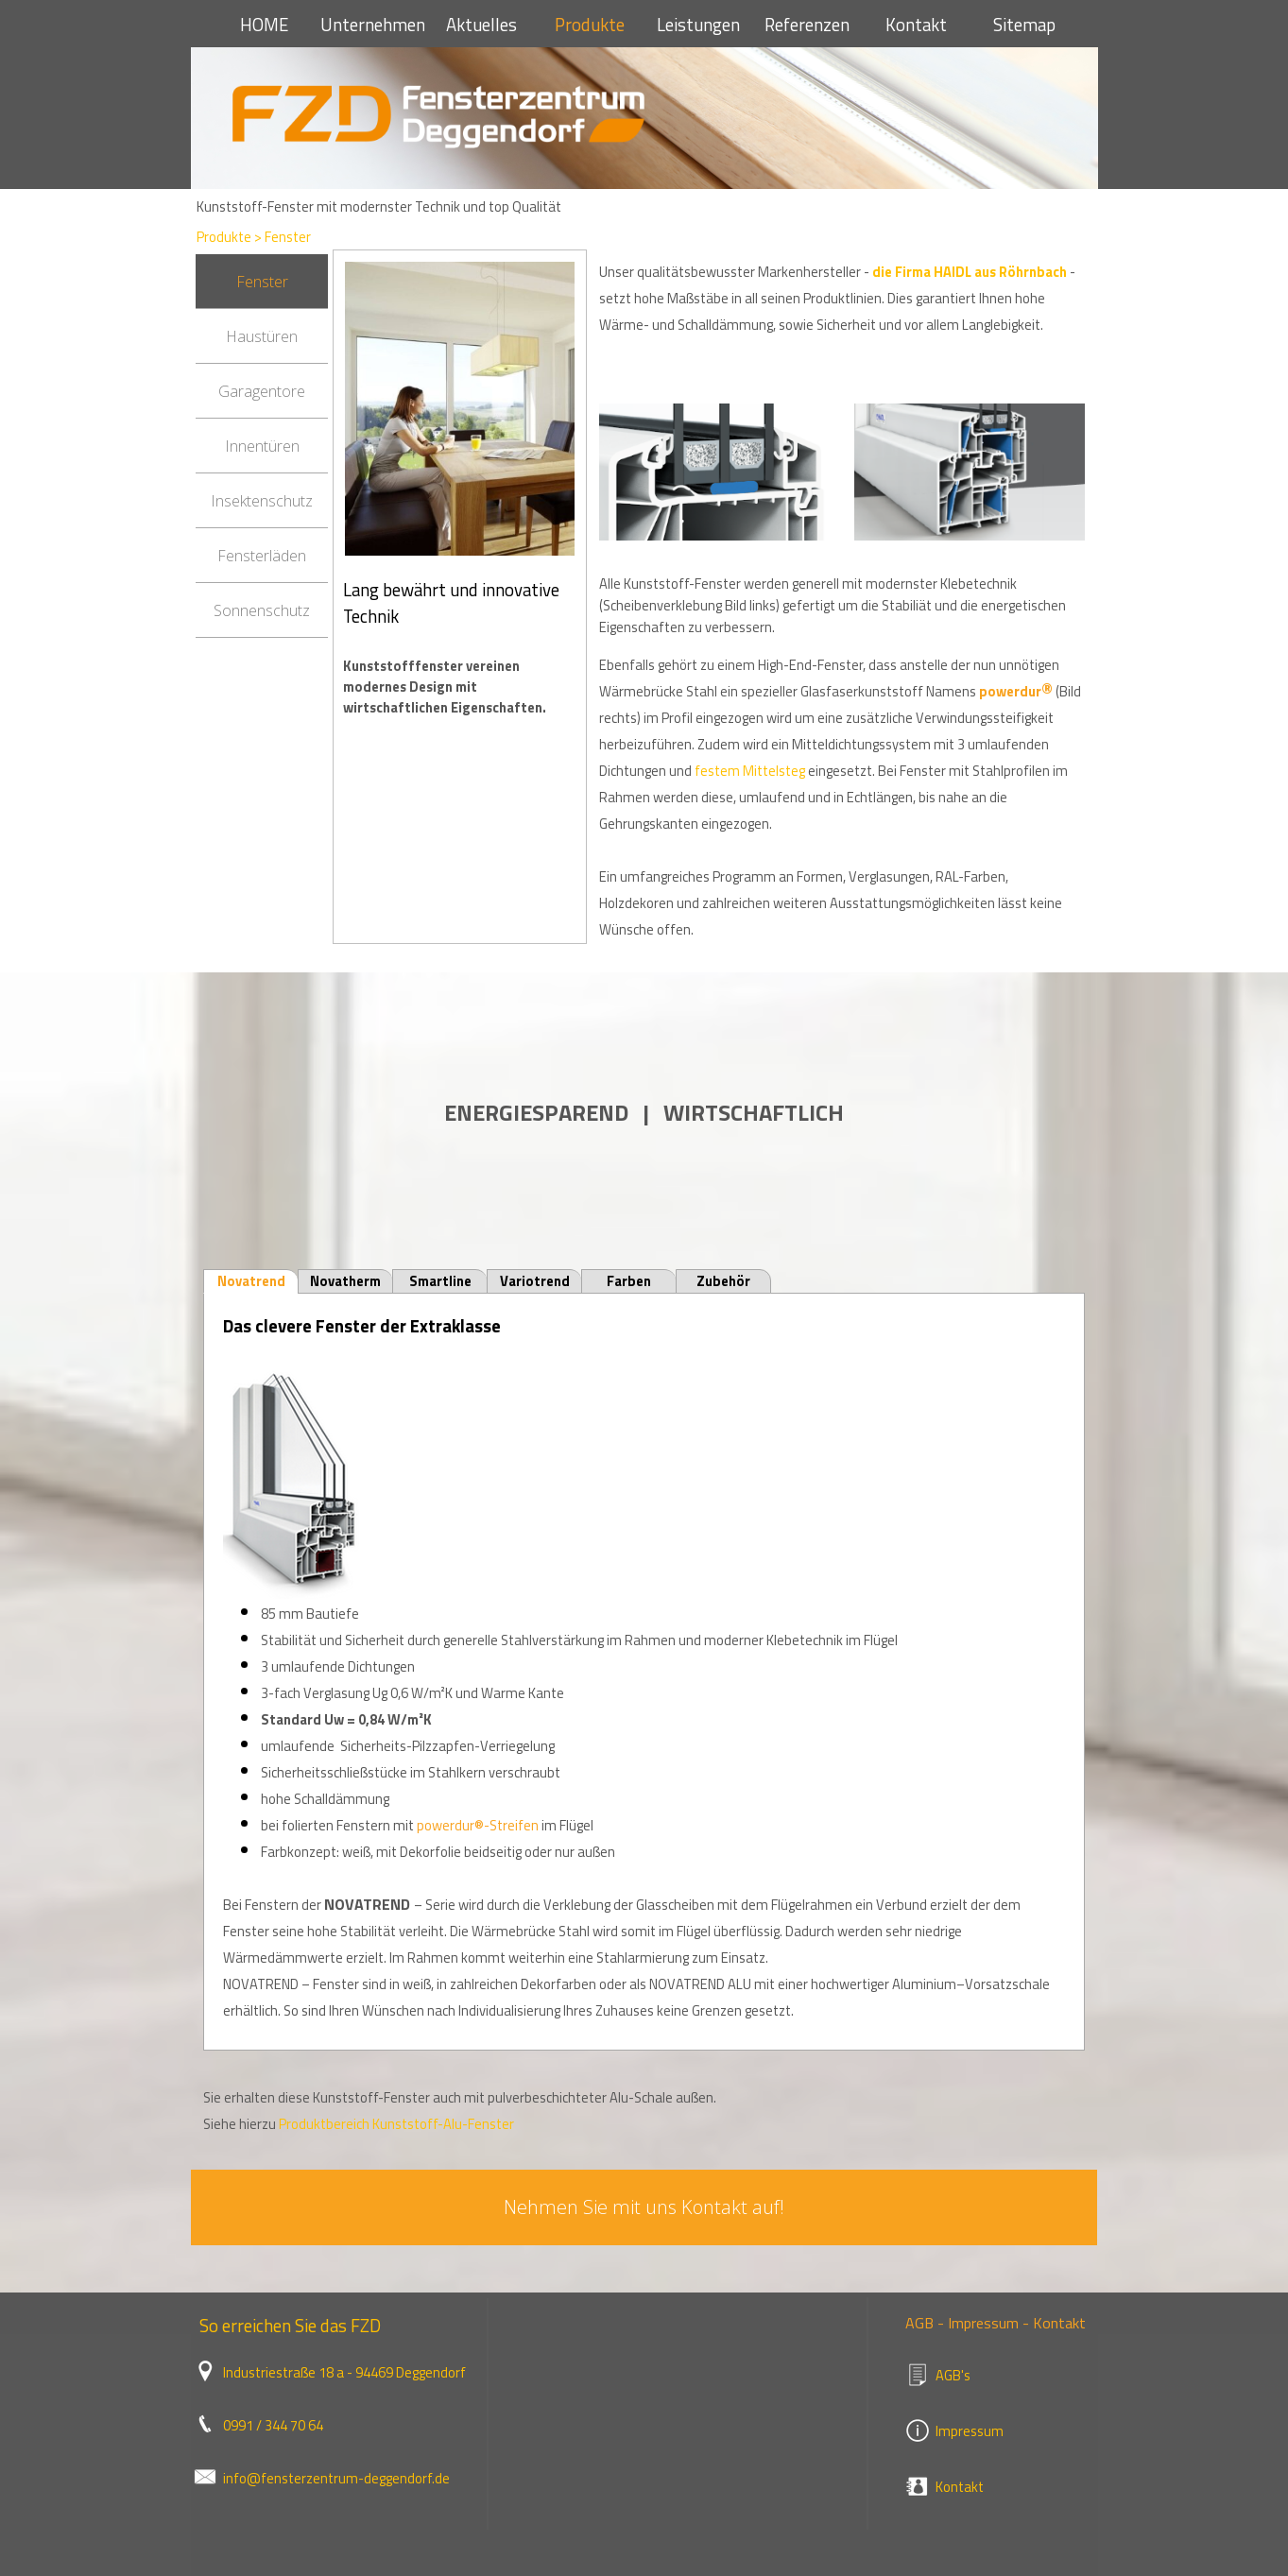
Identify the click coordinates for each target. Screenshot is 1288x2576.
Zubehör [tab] (723, 1281)
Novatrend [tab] (251, 1281)
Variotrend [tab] (535, 1281)
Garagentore (261, 391)
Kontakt (916, 24)
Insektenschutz (262, 500)
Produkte (590, 24)
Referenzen (807, 24)
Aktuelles (481, 24)
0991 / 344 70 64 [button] (273, 2425)
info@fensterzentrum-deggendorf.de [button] (336, 2478)
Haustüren (262, 336)
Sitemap (1024, 24)
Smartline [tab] (440, 1281)
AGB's (953, 2375)
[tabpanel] (459, 660)
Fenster (288, 237)
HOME (264, 24)
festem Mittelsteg (750, 770)
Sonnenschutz (262, 610)
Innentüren (262, 446)
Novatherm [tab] (345, 1281)
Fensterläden (261, 555)
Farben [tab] (629, 1281)
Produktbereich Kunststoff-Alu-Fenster (396, 2124)
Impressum (970, 2431)
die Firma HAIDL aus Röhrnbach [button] (969, 272)
